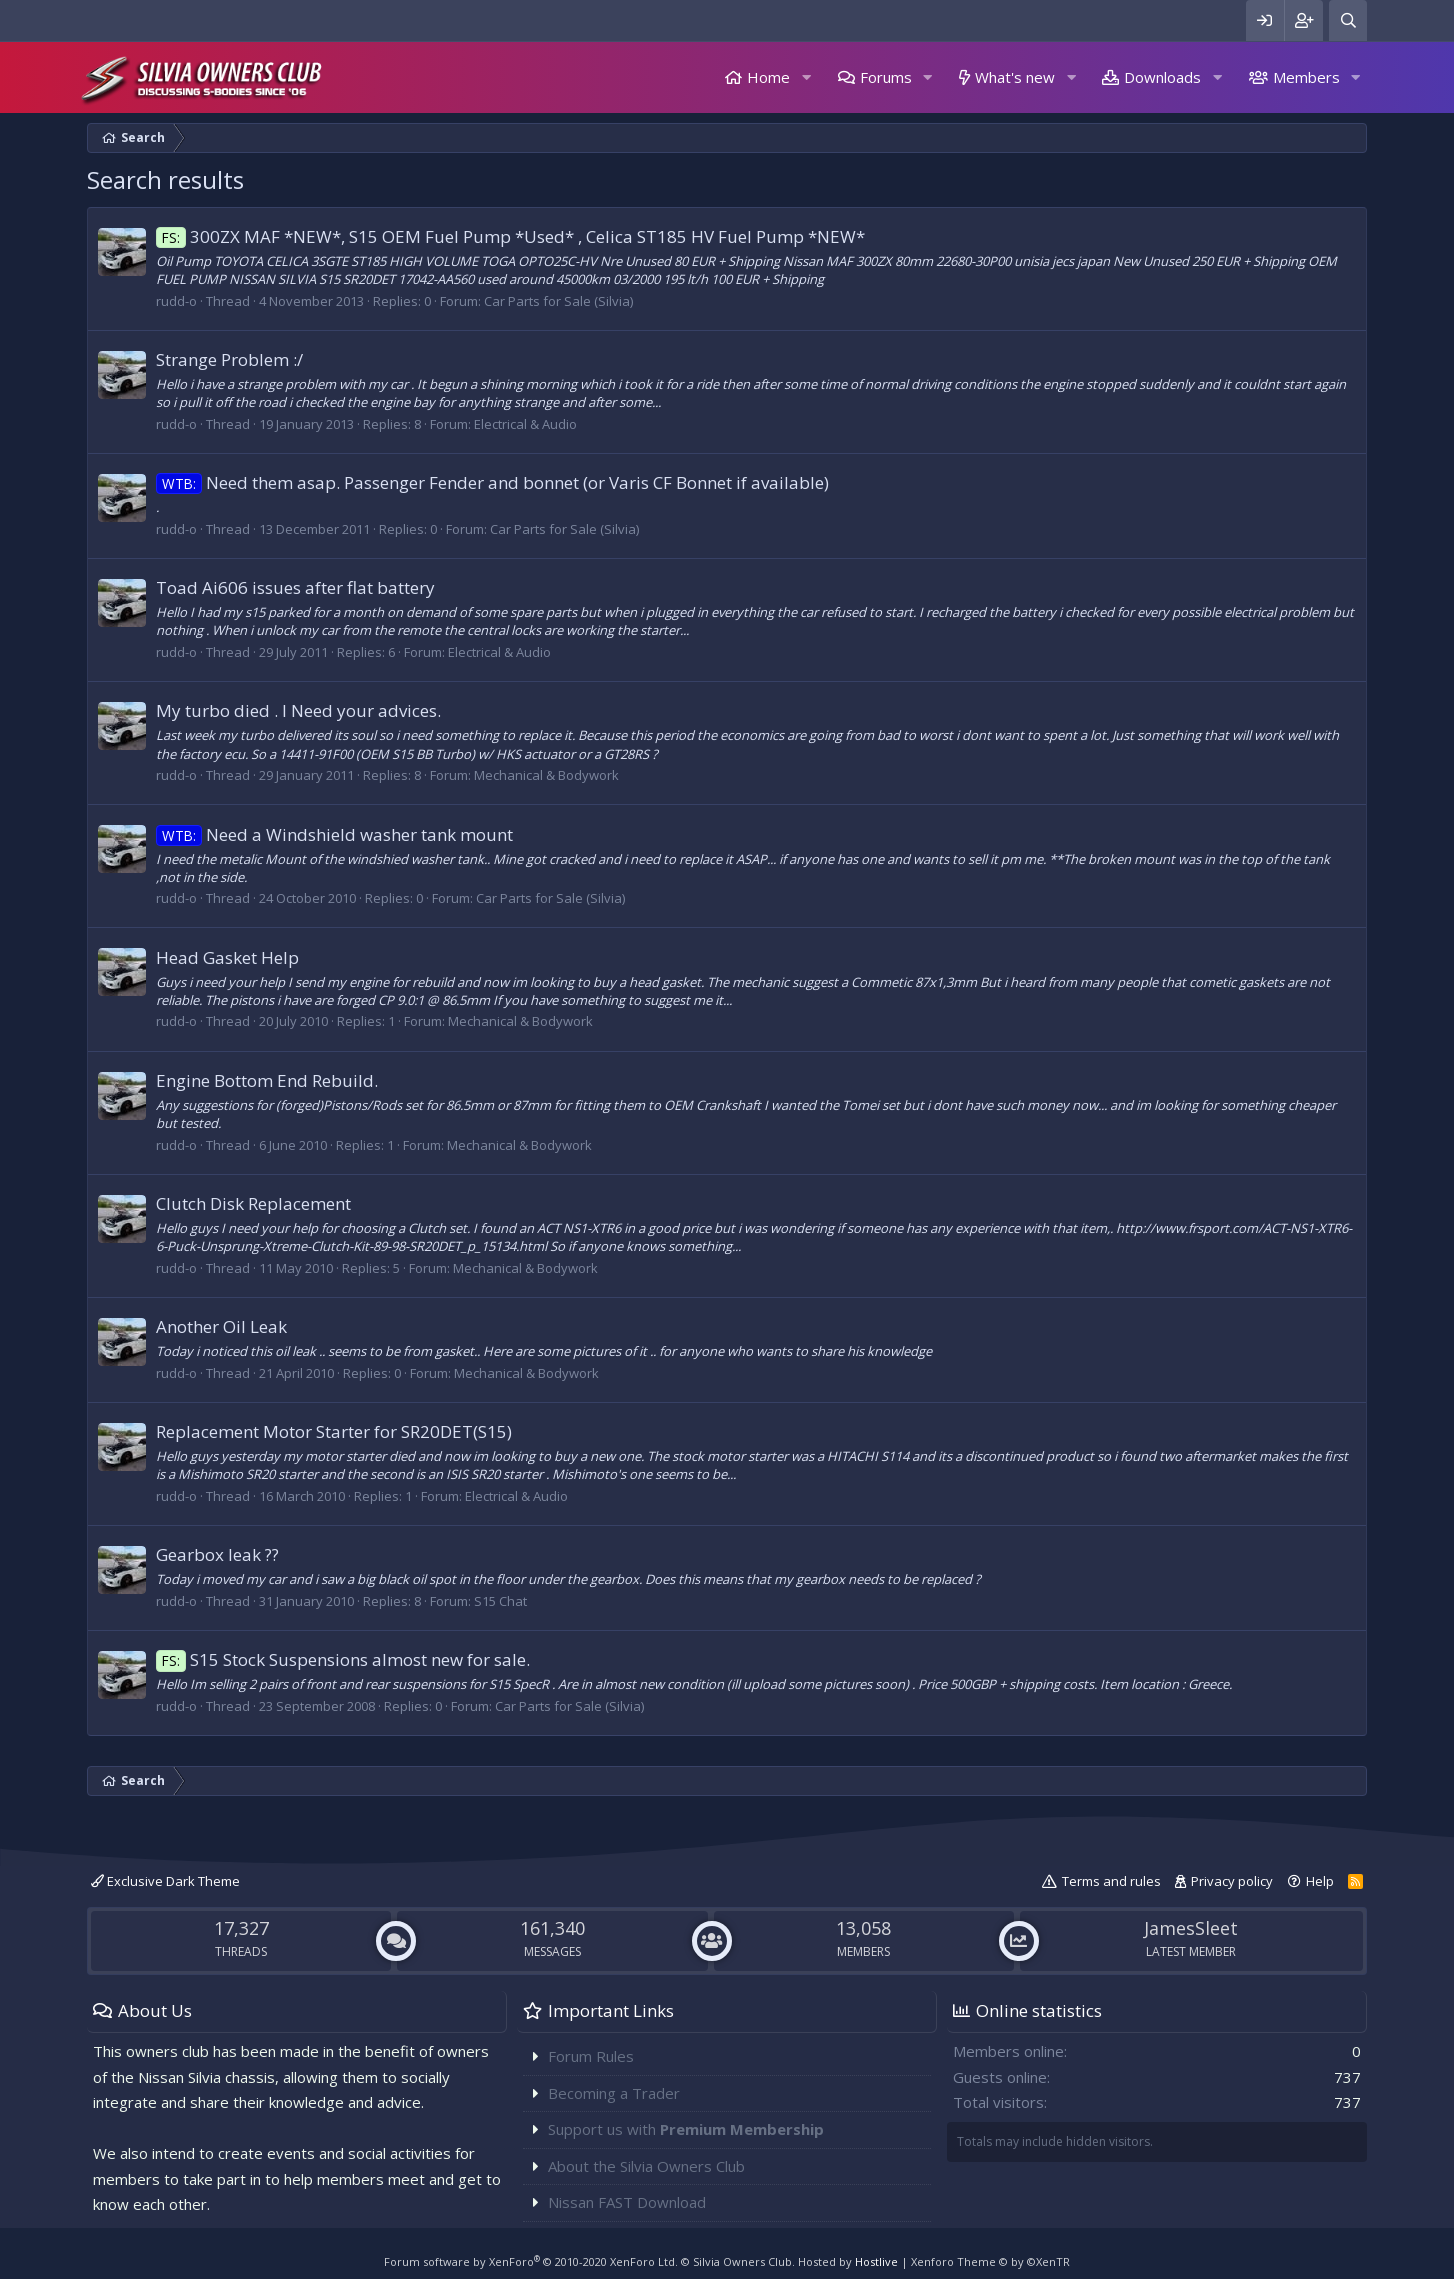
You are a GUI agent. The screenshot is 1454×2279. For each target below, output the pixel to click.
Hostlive (876, 2261)
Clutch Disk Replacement (253, 1203)
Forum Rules (591, 2056)
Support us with (686, 2129)
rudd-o (176, 301)
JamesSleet (1191, 1928)
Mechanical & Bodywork (546, 775)
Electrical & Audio (525, 424)
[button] (806, 77)
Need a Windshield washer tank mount (334, 834)
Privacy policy (1232, 1881)
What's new (1015, 77)
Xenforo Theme (990, 2261)
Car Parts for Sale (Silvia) (558, 301)
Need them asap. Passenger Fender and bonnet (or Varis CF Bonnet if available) (492, 482)
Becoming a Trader (614, 2093)
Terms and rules (1111, 1881)
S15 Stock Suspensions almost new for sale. (343, 1659)
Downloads (1162, 77)
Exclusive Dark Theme (165, 1881)
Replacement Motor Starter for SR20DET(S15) (334, 1431)
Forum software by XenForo (531, 2261)
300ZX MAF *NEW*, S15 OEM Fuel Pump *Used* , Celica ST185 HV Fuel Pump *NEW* (510, 236)
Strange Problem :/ (229, 359)
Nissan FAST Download (627, 2202)
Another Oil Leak (221, 1326)
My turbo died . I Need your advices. (298, 710)
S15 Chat (500, 1601)
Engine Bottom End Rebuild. (267, 1080)
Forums (886, 77)
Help (1320, 1881)
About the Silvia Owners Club (646, 2166)
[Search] (1348, 20)
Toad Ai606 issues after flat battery (295, 587)
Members (1306, 77)
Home (768, 77)
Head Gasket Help (227, 957)
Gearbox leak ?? (217, 1554)
